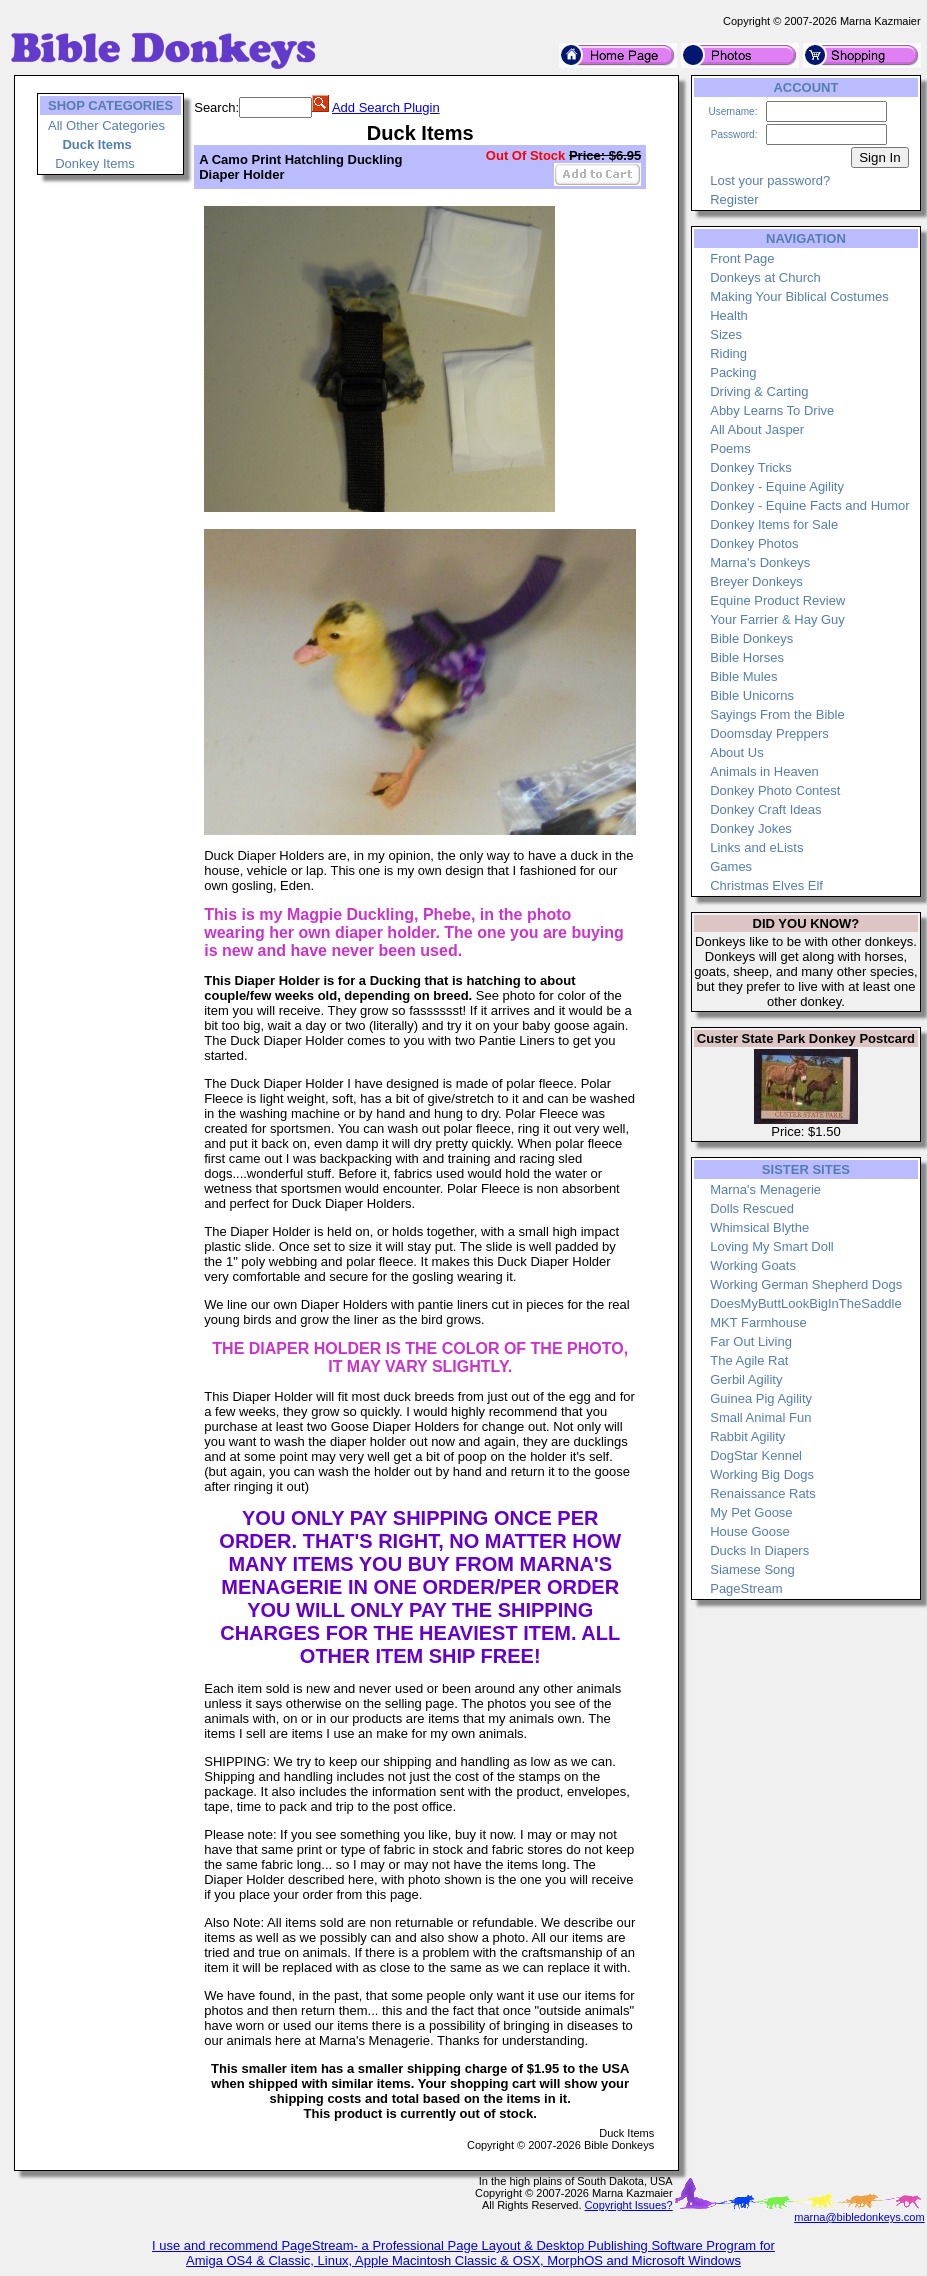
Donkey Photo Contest (775, 790)
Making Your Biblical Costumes (799, 296)
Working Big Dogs (762, 1474)
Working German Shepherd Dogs (806, 1284)
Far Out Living (751, 1341)
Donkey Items (94, 163)
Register (734, 199)
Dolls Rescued (752, 1208)
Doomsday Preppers (769, 733)
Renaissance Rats (763, 1493)
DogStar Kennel (756, 1455)
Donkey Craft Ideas (765, 809)
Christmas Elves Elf (766, 885)
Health (729, 315)
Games (731, 866)
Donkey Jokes (751, 828)
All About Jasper (757, 429)
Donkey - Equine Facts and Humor (809, 505)
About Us (736, 752)
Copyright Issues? (629, 2205)
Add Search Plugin (386, 107)
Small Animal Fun (760, 1417)
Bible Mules (743, 676)
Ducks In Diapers (759, 1550)
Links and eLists (756, 847)
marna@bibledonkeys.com (859, 2217)
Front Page (742, 258)
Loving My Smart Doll (772, 1246)
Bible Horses (747, 657)
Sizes (726, 334)
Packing (733, 372)
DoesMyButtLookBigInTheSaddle (806, 1303)
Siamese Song (752, 1569)
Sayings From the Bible (777, 714)
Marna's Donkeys (760, 562)
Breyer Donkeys (756, 581)
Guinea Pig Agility (761, 1398)
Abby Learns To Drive (772, 410)
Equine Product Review (777, 600)
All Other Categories (106, 125)
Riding (728, 353)
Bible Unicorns (752, 695)
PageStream (746, 1588)
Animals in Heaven (764, 771)
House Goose (750, 1531)
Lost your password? (770, 180)
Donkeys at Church (765, 277)
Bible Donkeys (751, 638)
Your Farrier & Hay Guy (777, 619)
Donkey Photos (754, 543)
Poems (730, 448)
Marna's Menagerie (765, 1189)
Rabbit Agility (747, 1436)
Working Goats (753, 1265)
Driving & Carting (759, 391)
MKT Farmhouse (758, 1322)
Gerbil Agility (746, 1379)
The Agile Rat (749, 1360)
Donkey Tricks (751, 467)
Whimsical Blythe (759, 1227)
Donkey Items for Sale (774, 524)
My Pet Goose (751, 1512)
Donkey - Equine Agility (777, 486)
